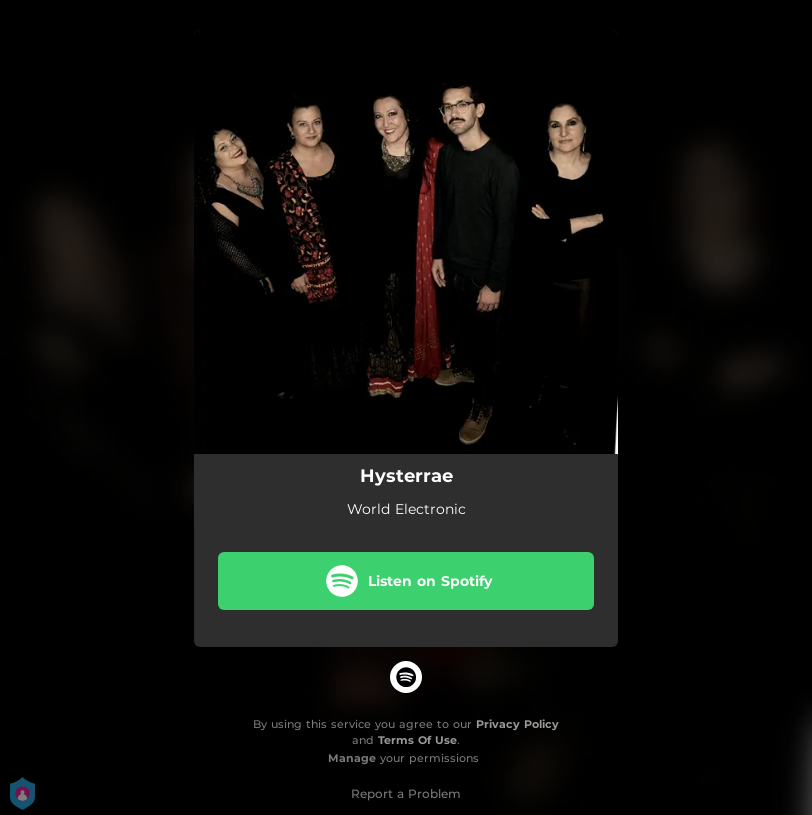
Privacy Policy (517, 724)
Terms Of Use (417, 740)
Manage (352, 758)
